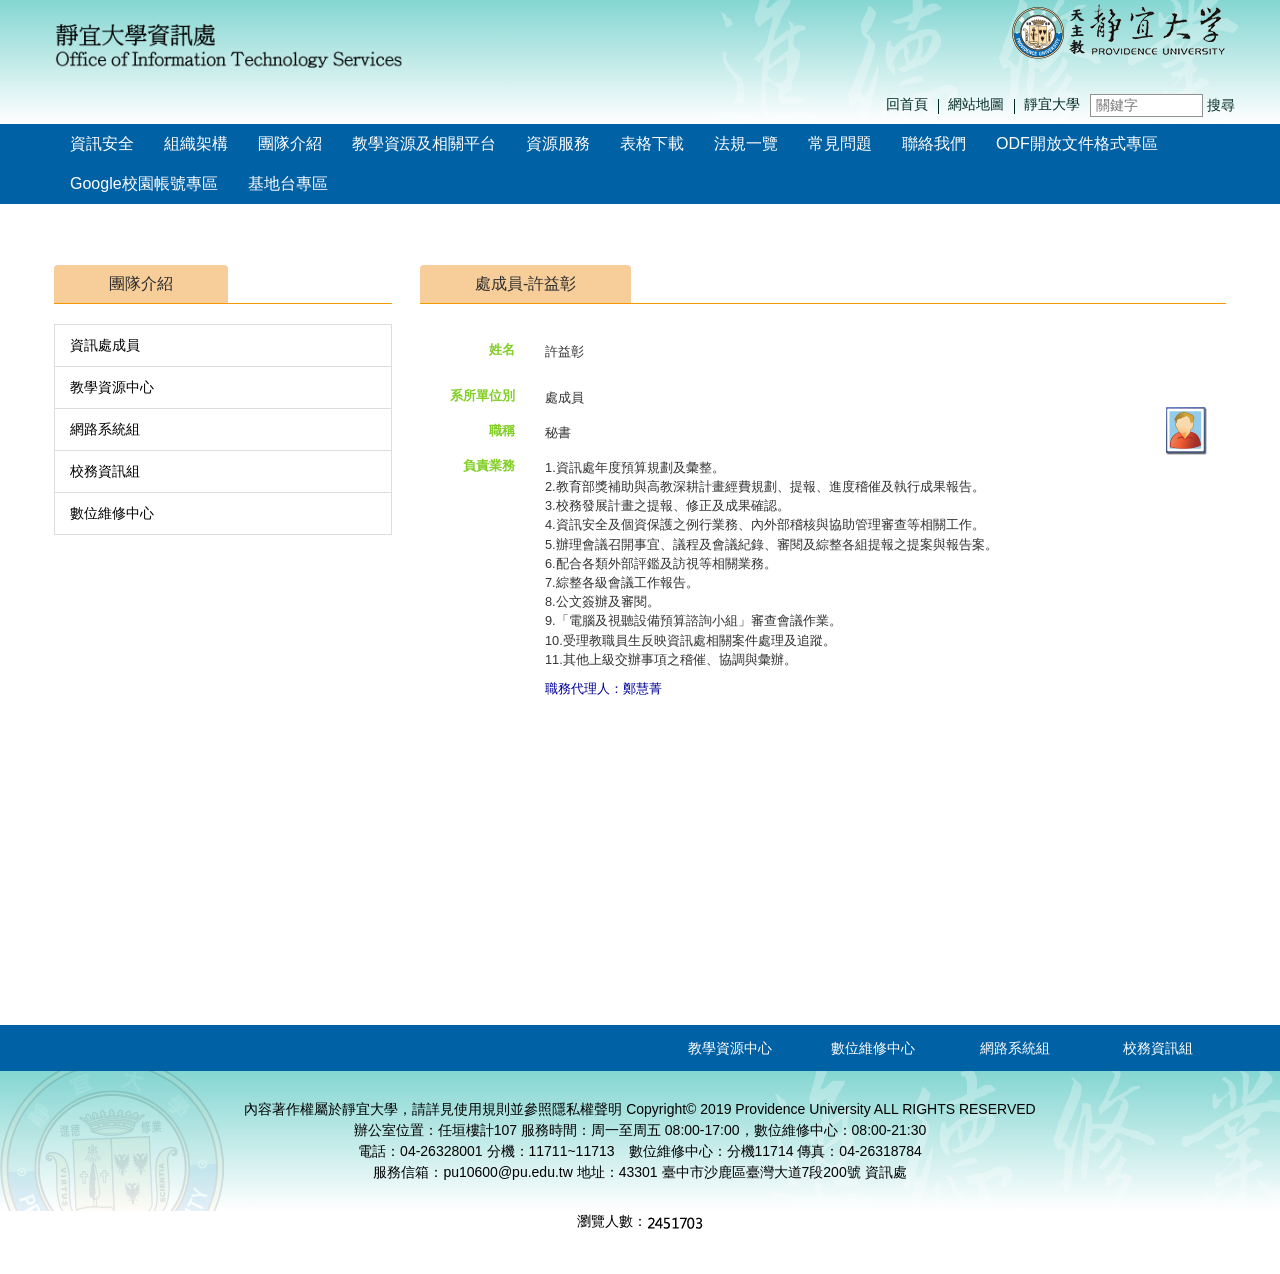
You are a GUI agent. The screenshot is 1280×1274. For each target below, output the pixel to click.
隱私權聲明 (587, 1109)
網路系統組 (105, 429)
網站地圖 (976, 104)
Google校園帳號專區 (144, 183)
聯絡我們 (934, 143)
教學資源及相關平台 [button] (424, 143)
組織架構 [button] (196, 143)
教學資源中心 (112, 387)
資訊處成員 (105, 345)
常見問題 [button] (840, 143)
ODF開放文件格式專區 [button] (1077, 143)
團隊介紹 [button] (290, 143)
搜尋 (1221, 105)
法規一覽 (746, 143)
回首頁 (907, 104)
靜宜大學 (1052, 104)
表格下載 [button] (652, 143)
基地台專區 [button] (288, 183)
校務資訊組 (105, 471)
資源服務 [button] (558, 143)
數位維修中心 (112, 513)
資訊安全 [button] (102, 143)
